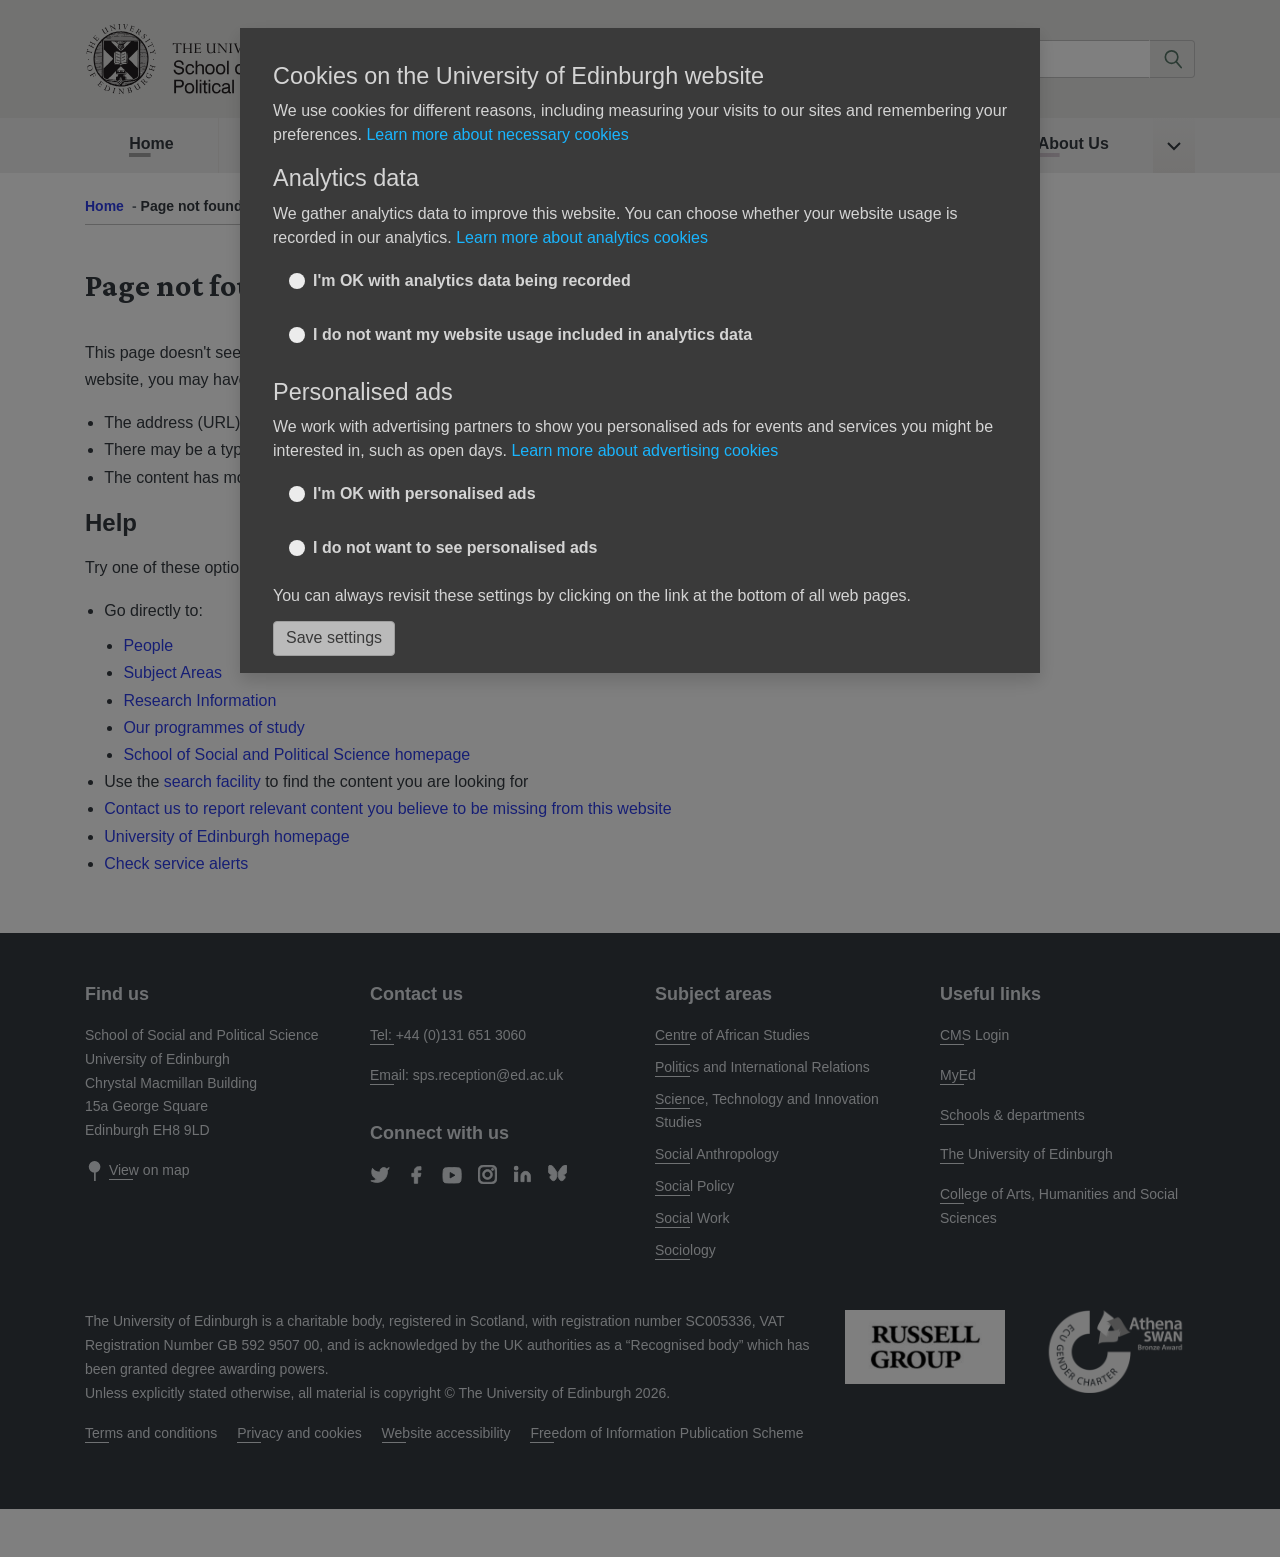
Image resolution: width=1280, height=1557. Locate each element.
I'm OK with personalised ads (424, 467)
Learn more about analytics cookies (582, 211)
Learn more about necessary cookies (497, 109)
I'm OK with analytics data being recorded (472, 254)
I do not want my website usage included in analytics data (532, 308)
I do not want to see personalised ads (455, 521)
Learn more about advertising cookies (644, 425)
